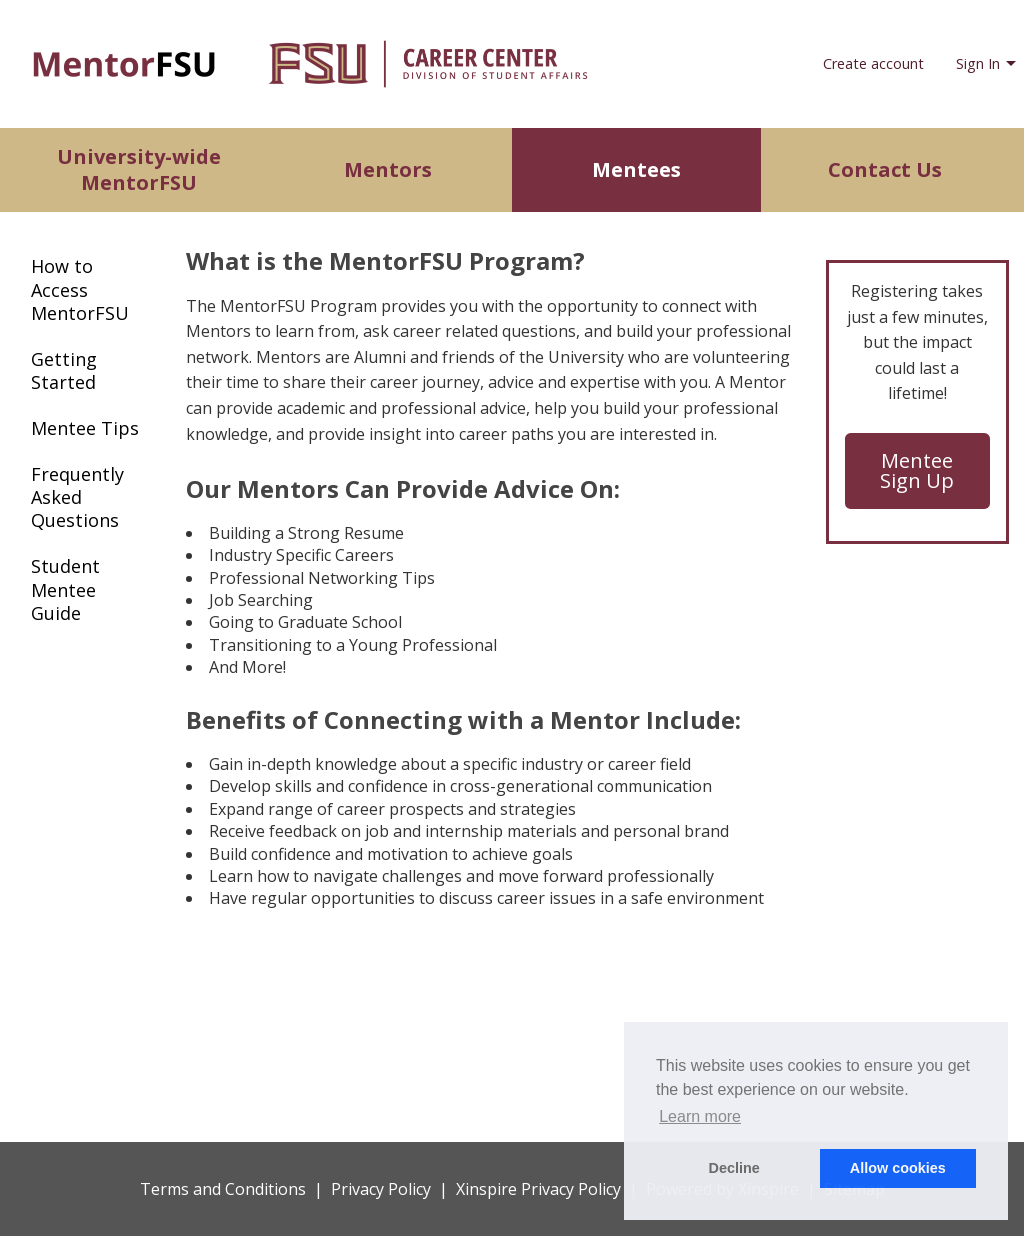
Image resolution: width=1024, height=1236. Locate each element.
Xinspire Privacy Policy (538, 1189)
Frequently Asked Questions (77, 497)
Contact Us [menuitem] (885, 169)
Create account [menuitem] (873, 63)
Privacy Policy (381, 1189)
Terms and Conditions (223, 1189)
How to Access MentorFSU (80, 289)
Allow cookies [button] (898, 1168)
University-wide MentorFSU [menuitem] (139, 169)
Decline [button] (734, 1168)
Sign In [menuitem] (978, 63)
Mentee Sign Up (917, 470)
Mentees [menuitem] (636, 169)
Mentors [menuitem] (388, 169)
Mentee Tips (85, 428)
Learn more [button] (700, 1116)
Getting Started (64, 370)
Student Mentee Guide (65, 589)
